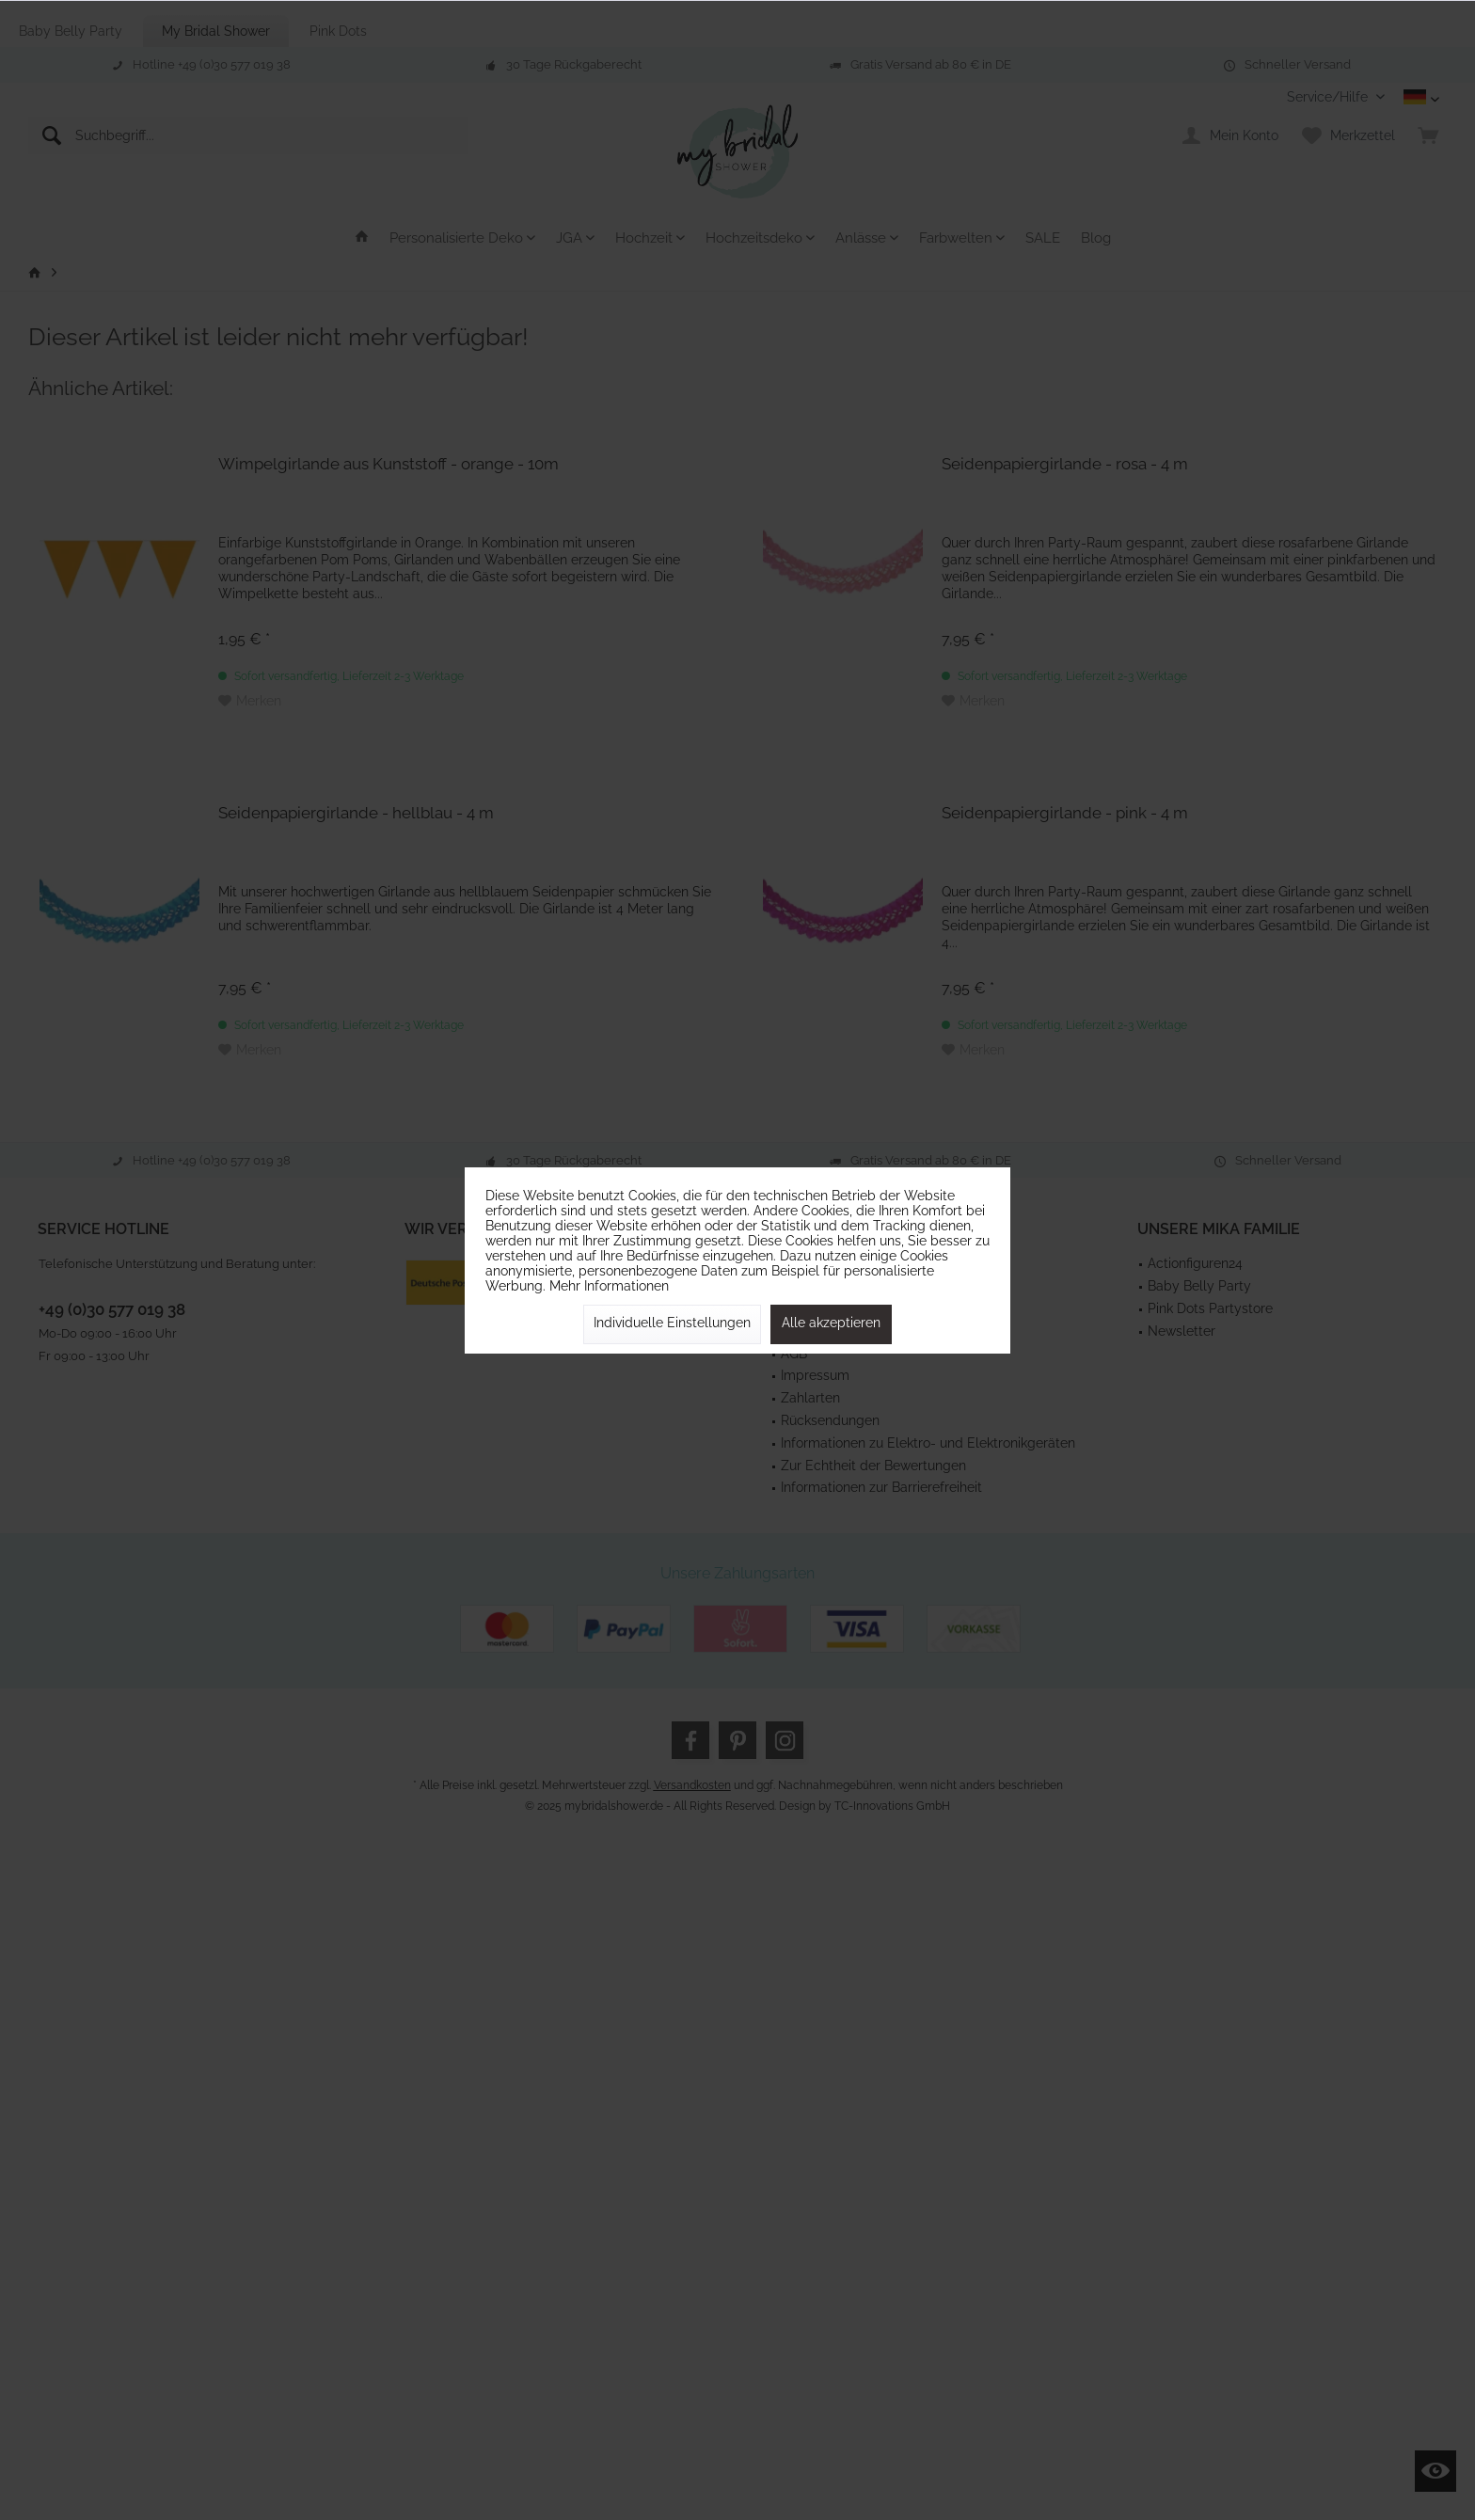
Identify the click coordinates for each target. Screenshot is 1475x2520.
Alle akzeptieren (831, 1322)
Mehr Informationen (609, 1285)
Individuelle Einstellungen (672, 1322)
